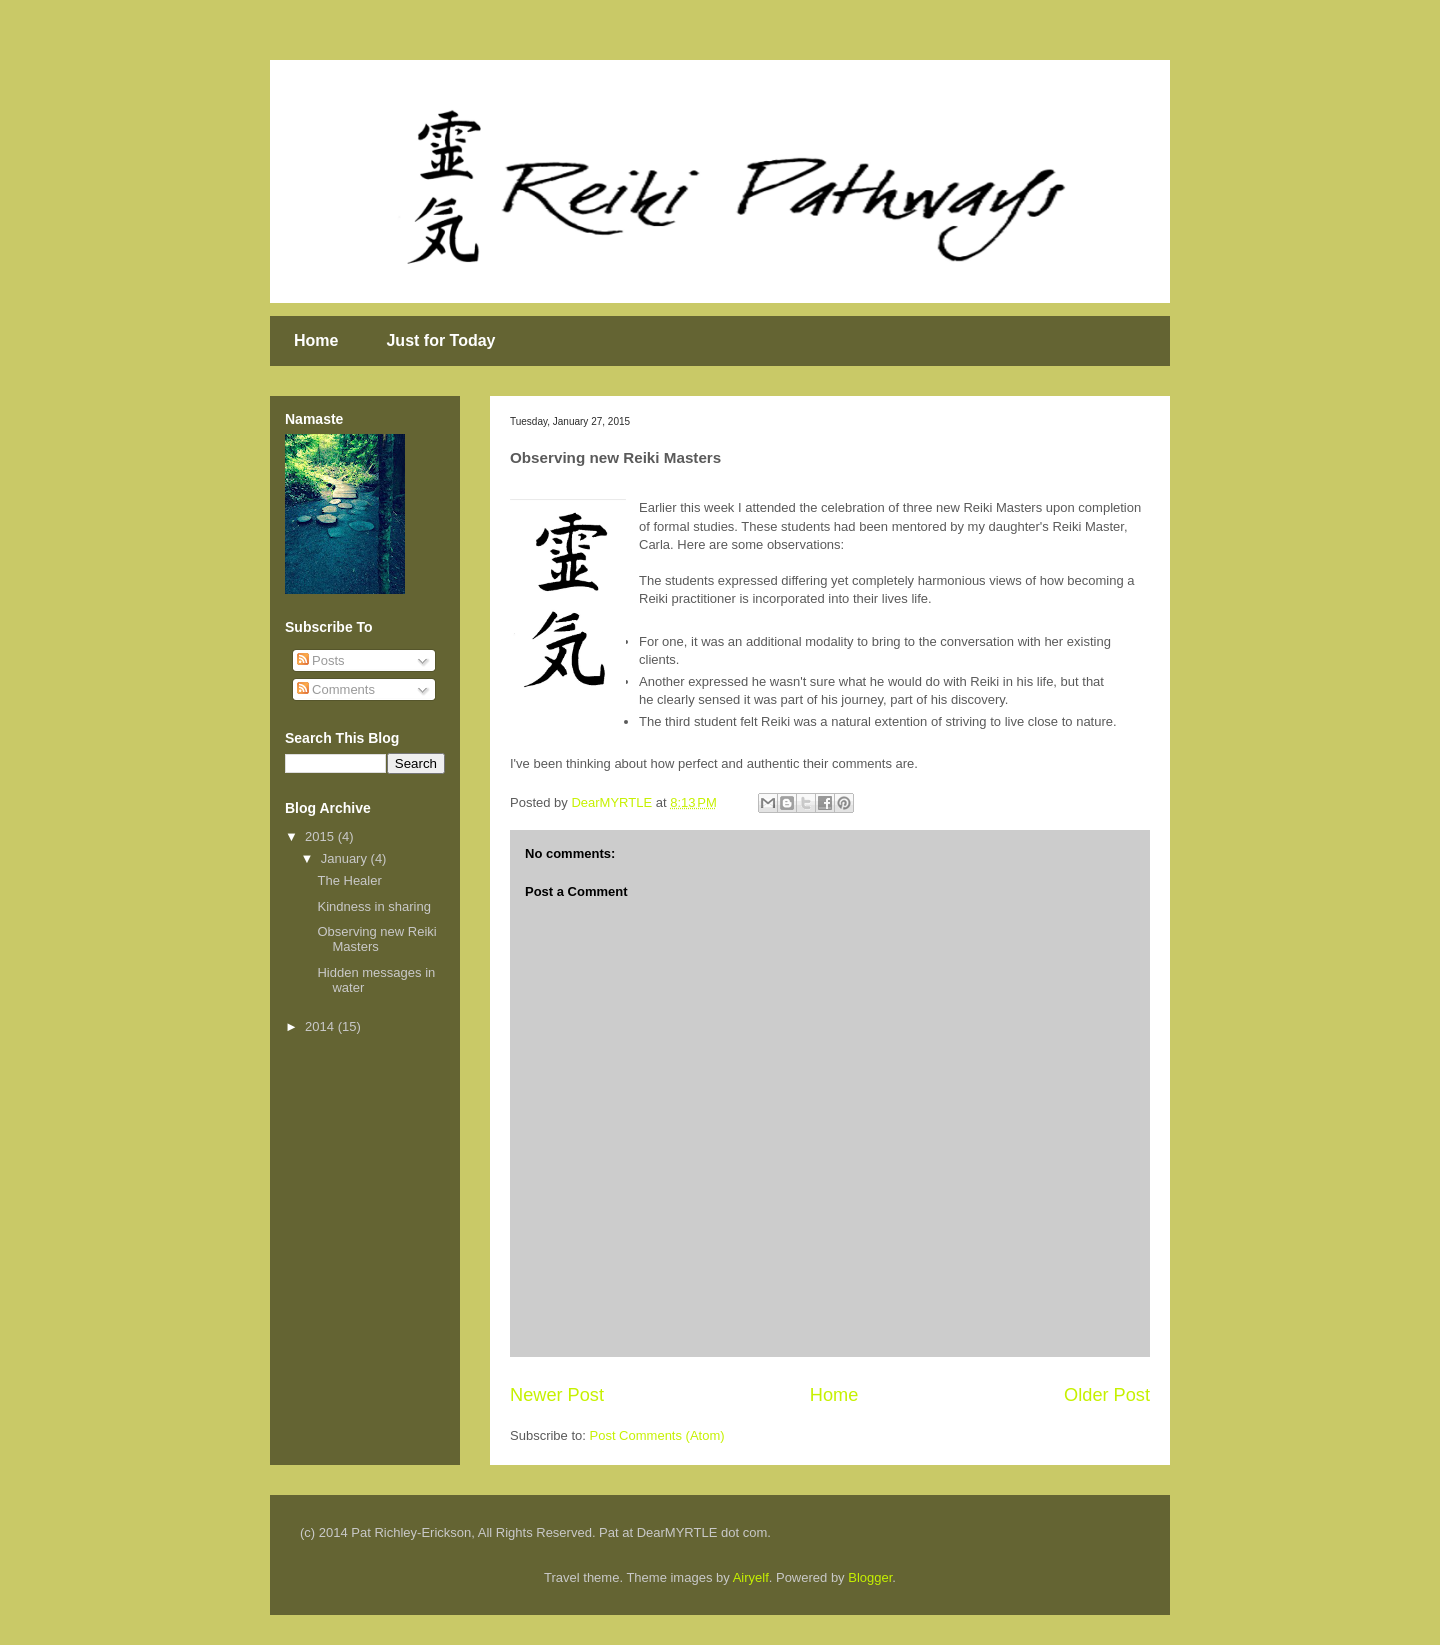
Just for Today (440, 340)
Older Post (1107, 1395)
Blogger (870, 1577)
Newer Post (557, 1395)
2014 (321, 1026)
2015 (321, 836)
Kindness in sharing (373, 906)
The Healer (349, 880)
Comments (336, 689)
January (346, 858)
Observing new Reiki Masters (376, 939)
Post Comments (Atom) (657, 1435)
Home (316, 340)
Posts (321, 660)
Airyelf (751, 1577)
